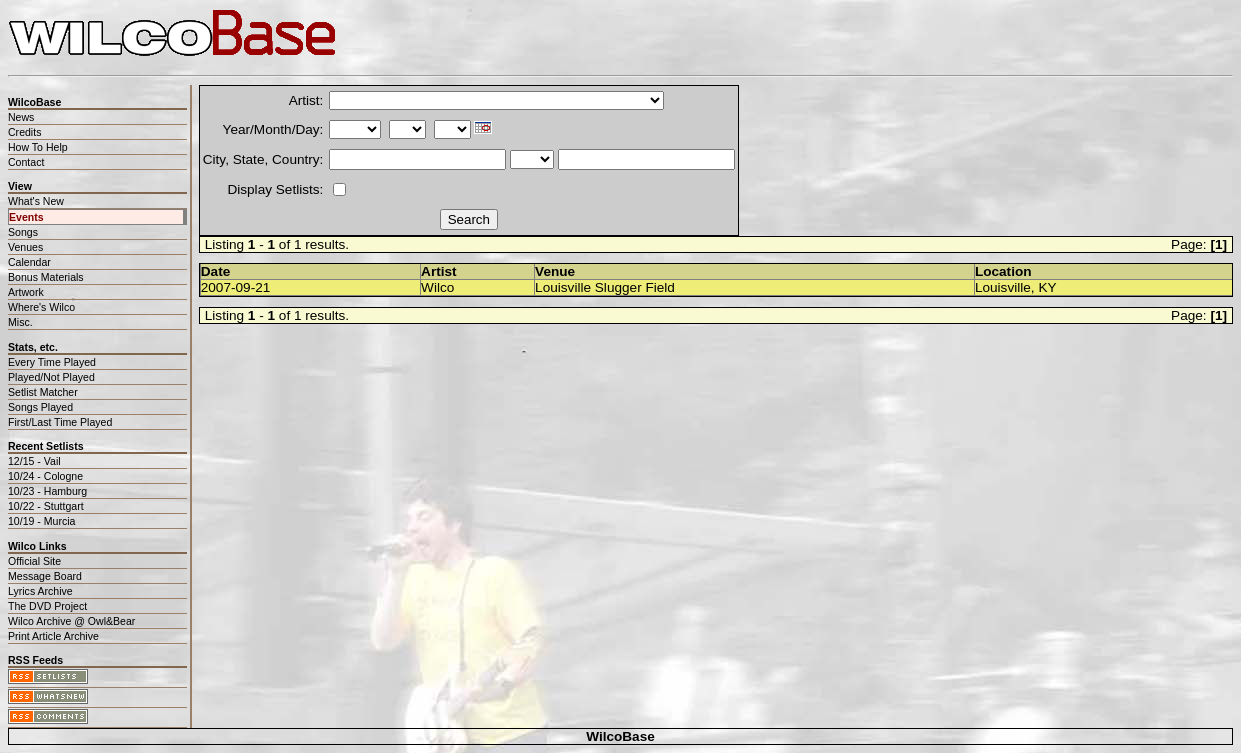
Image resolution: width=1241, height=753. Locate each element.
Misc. (20, 322)
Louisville (1003, 287)
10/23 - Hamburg (47, 491)
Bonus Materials (46, 277)
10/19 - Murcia (41, 521)
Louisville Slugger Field (605, 287)
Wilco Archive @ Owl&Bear (71, 621)
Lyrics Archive (40, 591)
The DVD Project (47, 606)
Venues (25, 247)
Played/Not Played (51, 377)
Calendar (29, 262)
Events (26, 217)
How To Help (38, 147)
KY (1047, 287)
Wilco (437, 287)
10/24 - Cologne (45, 476)
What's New (36, 201)
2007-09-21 (236, 287)
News (21, 117)
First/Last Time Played (60, 422)
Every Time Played (52, 362)
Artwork (26, 292)
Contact (26, 162)
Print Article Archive (53, 636)
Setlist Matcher (43, 392)
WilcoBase (620, 736)
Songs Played (40, 407)
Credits (24, 132)
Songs (23, 232)
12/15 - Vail (34, 461)
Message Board (45, 576)
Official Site (34, 561)
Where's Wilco (41, 307)
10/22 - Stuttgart (46, 506)
